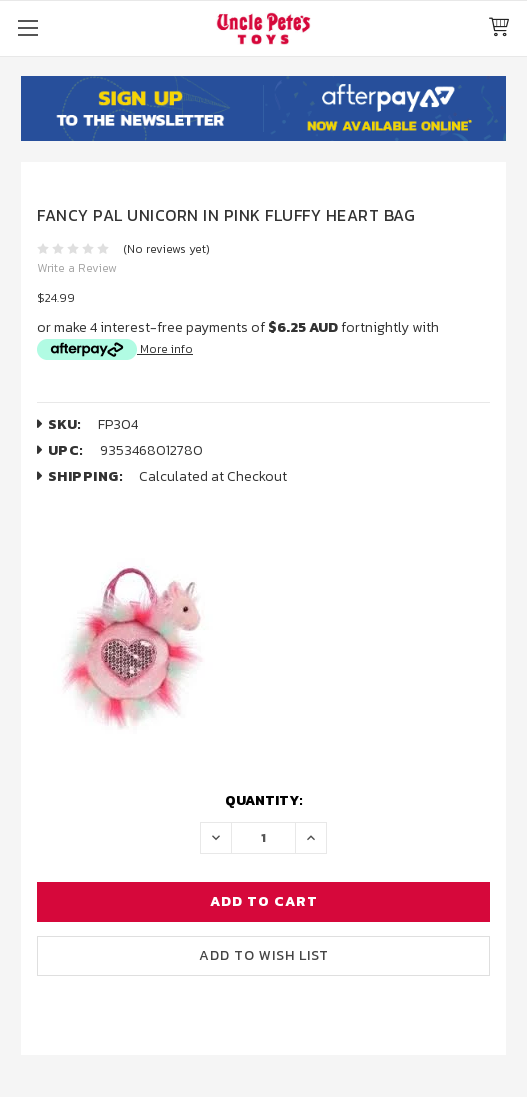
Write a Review (77, 268)
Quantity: (264, 800)
